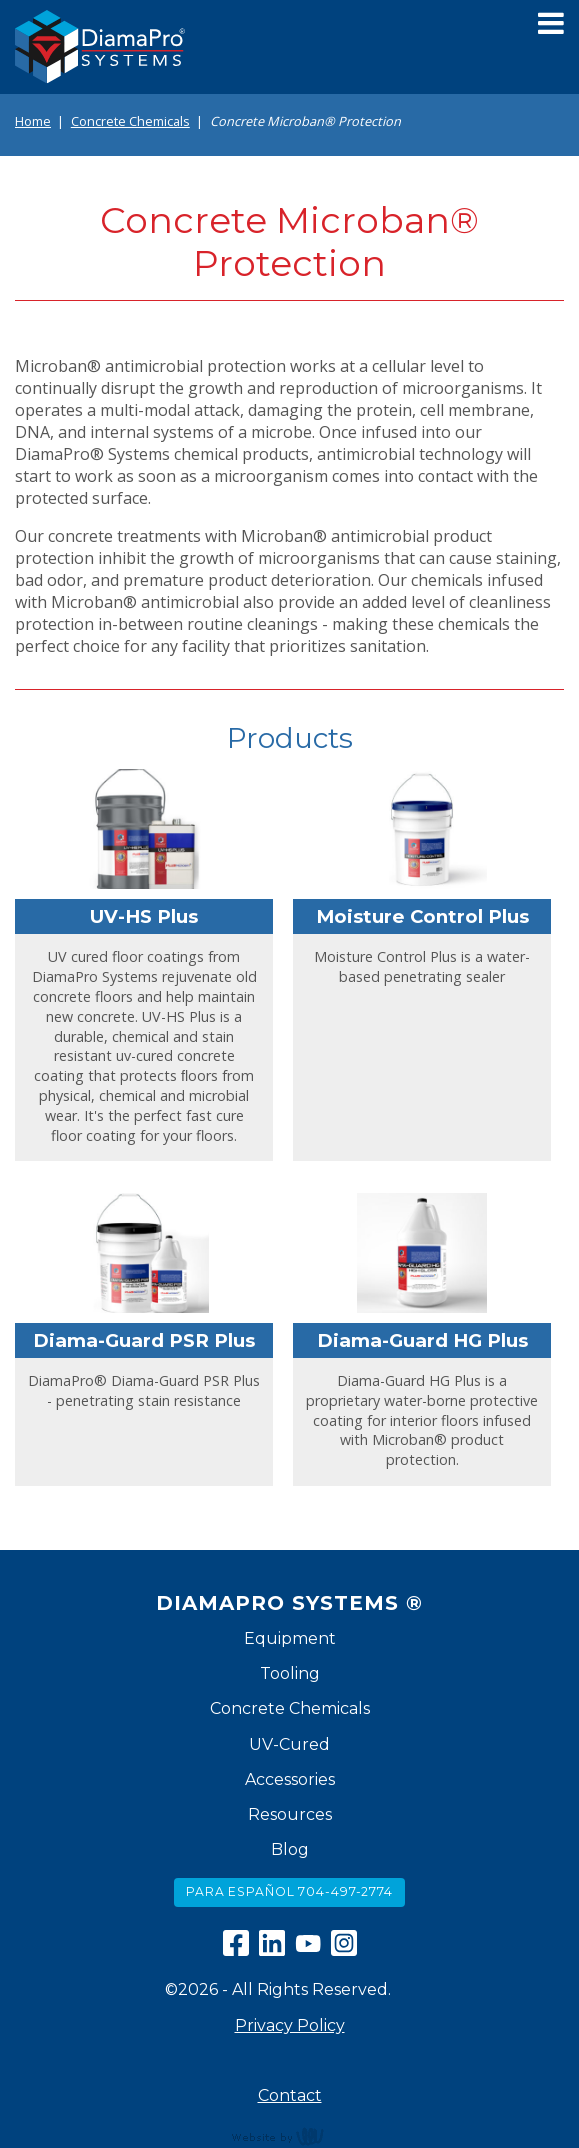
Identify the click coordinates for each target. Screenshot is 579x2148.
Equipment (290, 1638)
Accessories (290, 1779)
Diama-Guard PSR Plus (144, 1340)
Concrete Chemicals (130, 121)
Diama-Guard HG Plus (422, 1340)
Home (33, 121)
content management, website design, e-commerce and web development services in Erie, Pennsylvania (290, 2136)
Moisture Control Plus (422, 916)
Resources (290, 1814)
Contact (290, 2095)
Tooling (290, 1673)
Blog (290, 1849)
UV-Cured (289, 1744)
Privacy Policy (290, 2025)
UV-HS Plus (144, 916)
